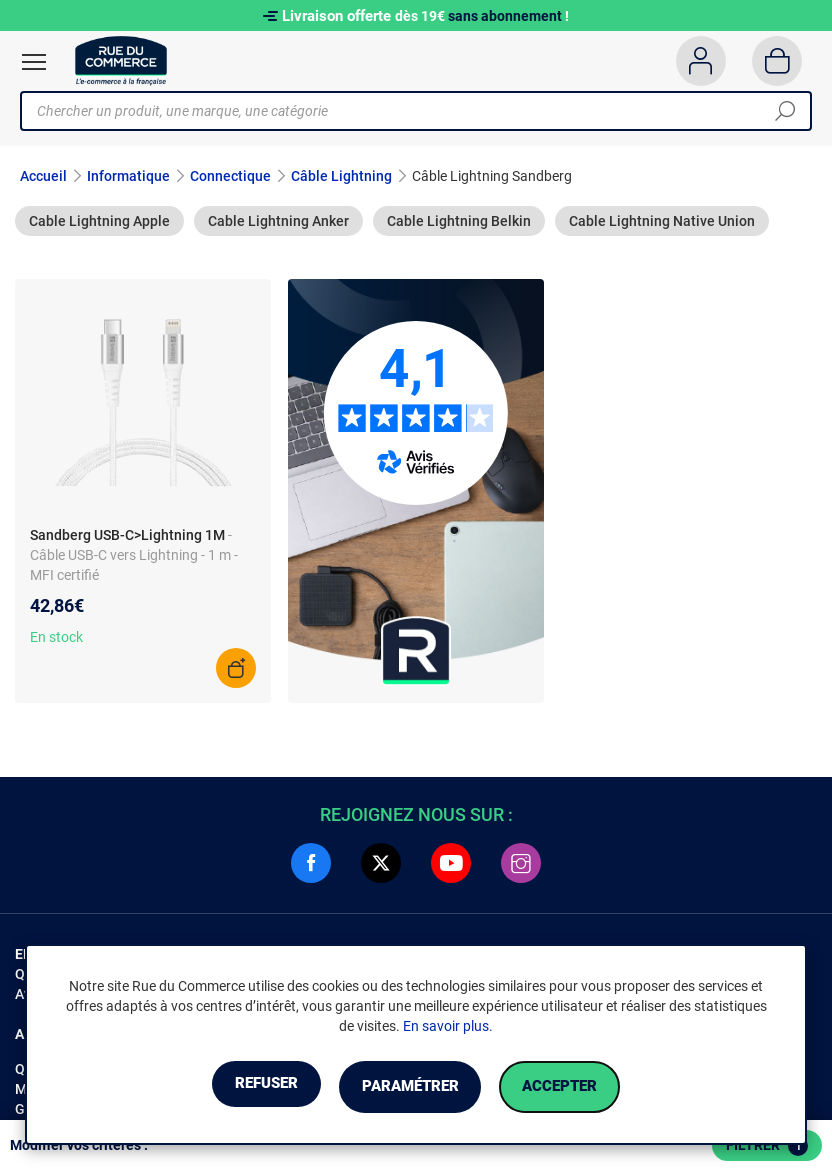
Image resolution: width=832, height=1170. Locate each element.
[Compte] (700, 61)
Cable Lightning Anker (278, 221)
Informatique (128, 176)
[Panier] (777, 61)
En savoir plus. (448, 1028)
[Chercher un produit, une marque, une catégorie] (408, 111)
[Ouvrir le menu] (34, 62)
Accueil (43, 176)
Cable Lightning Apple (99, 221)
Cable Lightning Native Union (662, 221)
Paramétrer (409, 1087)
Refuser (240, 1087)
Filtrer (767, 1146)
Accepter (585, 1087)
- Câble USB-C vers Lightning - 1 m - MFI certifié (134, 555)
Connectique (230, 176)
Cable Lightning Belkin (459, 221)
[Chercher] (785, 111)
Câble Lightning (341, 176)
